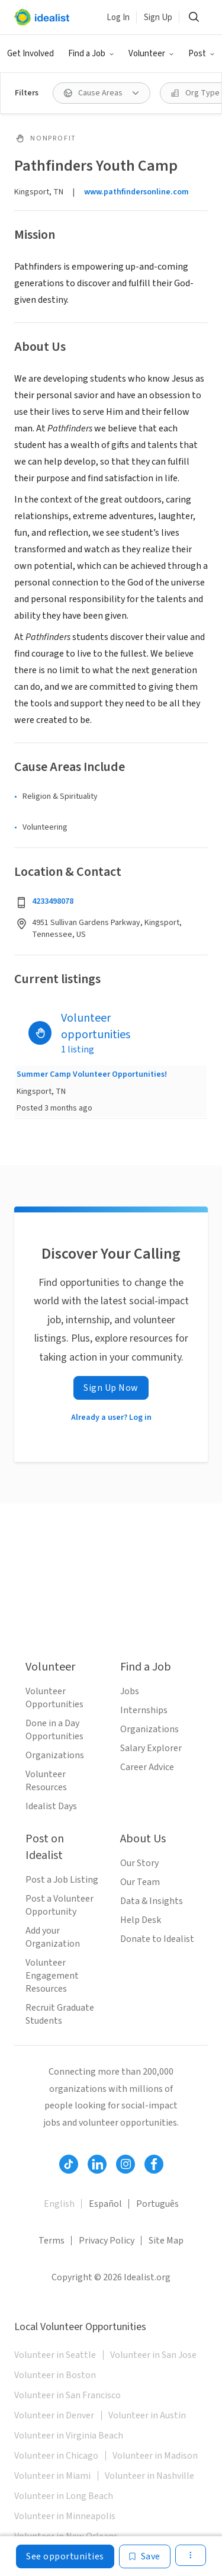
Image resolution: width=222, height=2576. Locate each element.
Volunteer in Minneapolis (64, 2516)
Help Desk (140, 1920)
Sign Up (158, 17)
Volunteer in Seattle (55, 2354)
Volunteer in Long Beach (63, 2496)
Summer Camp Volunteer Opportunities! (92, 1074)
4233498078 (52, 901)
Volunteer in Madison (155, 2455)
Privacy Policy (106, 2240)
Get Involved (30, 53)
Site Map (166, 2240)
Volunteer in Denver (54, 2415)
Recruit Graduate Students (59, 2014)
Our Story (139, 1863)
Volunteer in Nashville (149, 2475)
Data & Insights (151, 1901)
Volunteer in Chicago (56, 2455)
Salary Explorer (151, 1748)
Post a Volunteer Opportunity (59, 1905)
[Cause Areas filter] (101, 93)
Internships (144, 1710)
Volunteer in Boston (55, 2375)
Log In (118, 17)
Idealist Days (51, 1806)
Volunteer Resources (46, 1781)
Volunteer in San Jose (153, 2354)
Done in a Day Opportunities (54, 1730)
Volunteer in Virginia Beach (68, 2435)
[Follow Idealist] (68, 2164)
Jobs (129, 1691)
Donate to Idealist (157, 1938)
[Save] (144, 2556)
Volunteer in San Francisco (67, 2395)
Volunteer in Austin (147, 2415)
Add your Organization (52, 1937)
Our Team (140, 1882)
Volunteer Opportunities (54, 1698)
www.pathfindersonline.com (136, 192)
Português (157, 2203)
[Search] (193, 17)
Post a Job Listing (61, 1879)
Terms (51, 2240)
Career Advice (147, 1767)
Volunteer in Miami (52, 2475)
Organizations (54, 1755)
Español (105, 2203)
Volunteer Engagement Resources (52, 1975)
